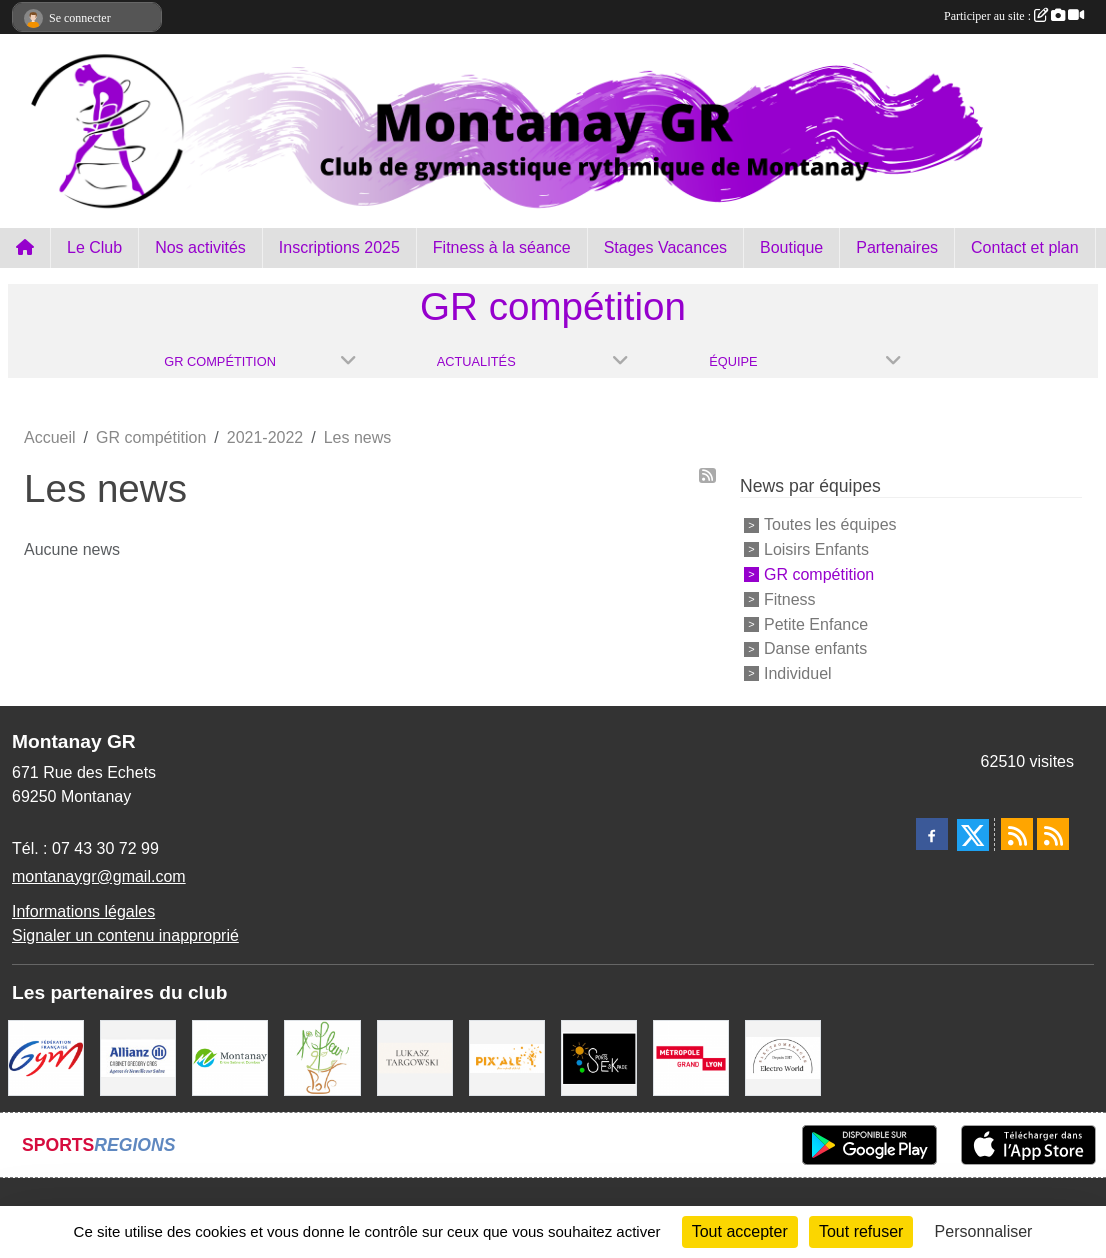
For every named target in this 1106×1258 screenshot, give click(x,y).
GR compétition (819, 574)
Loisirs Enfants (816, 549)
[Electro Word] (783, 1056)
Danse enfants (815, 648)
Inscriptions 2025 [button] (339, 247)
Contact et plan (1025, 247)
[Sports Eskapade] (599, 1056)
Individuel (798, 673)
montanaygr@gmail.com (99, 876)
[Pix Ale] (507, 1056)
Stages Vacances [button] (665, 247)
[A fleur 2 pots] (322, 1056)
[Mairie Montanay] (230, 1056)
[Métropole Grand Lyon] (691, 1056)
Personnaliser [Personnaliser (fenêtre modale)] (984, 1231)
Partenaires (897, 247)
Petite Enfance (816, 623)
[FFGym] (46, 1056)
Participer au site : (1014, 16)
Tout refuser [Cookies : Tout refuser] (861, 1231)
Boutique (791, 247)
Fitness (790, 599)
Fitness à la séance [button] (502, 247)
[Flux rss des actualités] (1017, 834)
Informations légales (83, 911)
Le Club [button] (94, 247)
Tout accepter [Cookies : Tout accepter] (740, 1231)
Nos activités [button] (200, 247)
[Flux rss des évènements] (1053, 834)
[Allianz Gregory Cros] (138, 1056)
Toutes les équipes (830, 524)
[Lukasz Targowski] (415, 1056)
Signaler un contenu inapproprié (125, 935)
